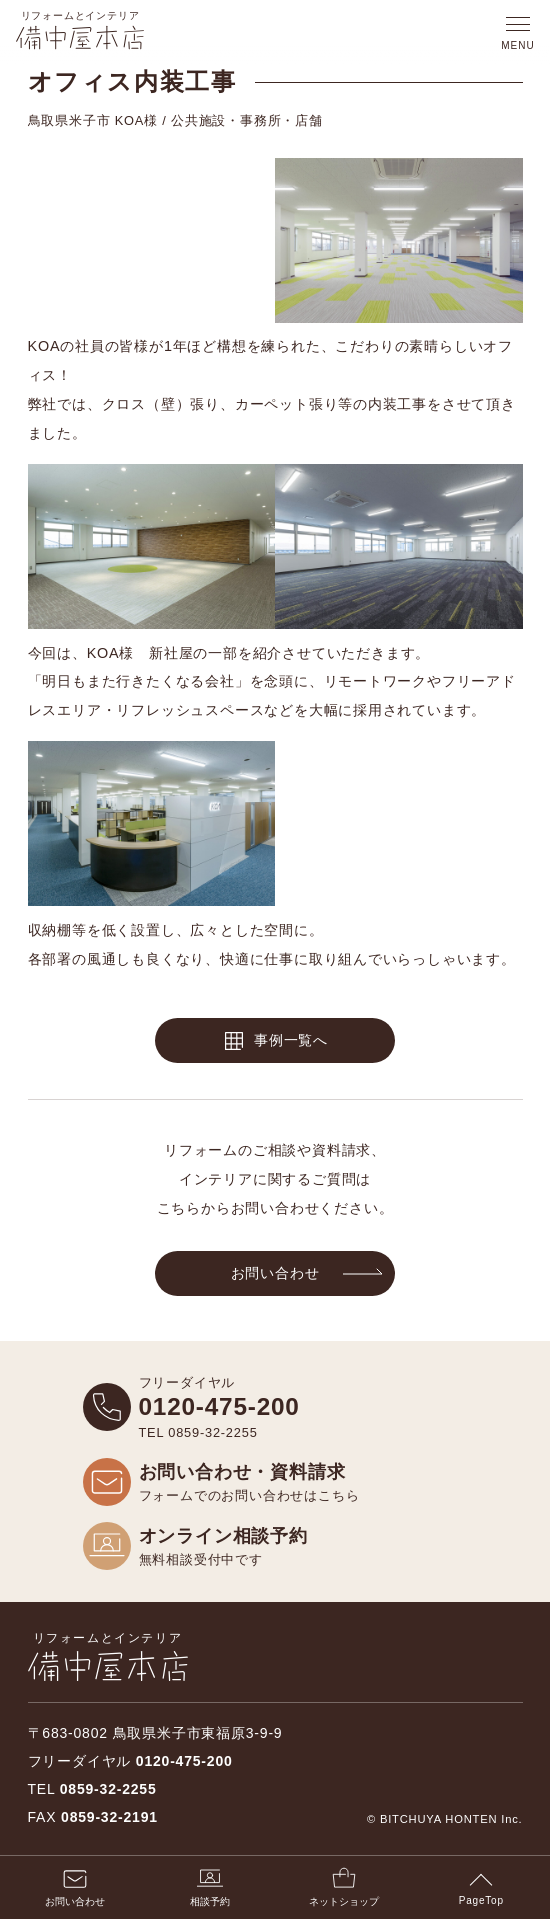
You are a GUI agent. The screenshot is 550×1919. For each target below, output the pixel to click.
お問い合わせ (275, 1273)
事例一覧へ (291, 1040)
